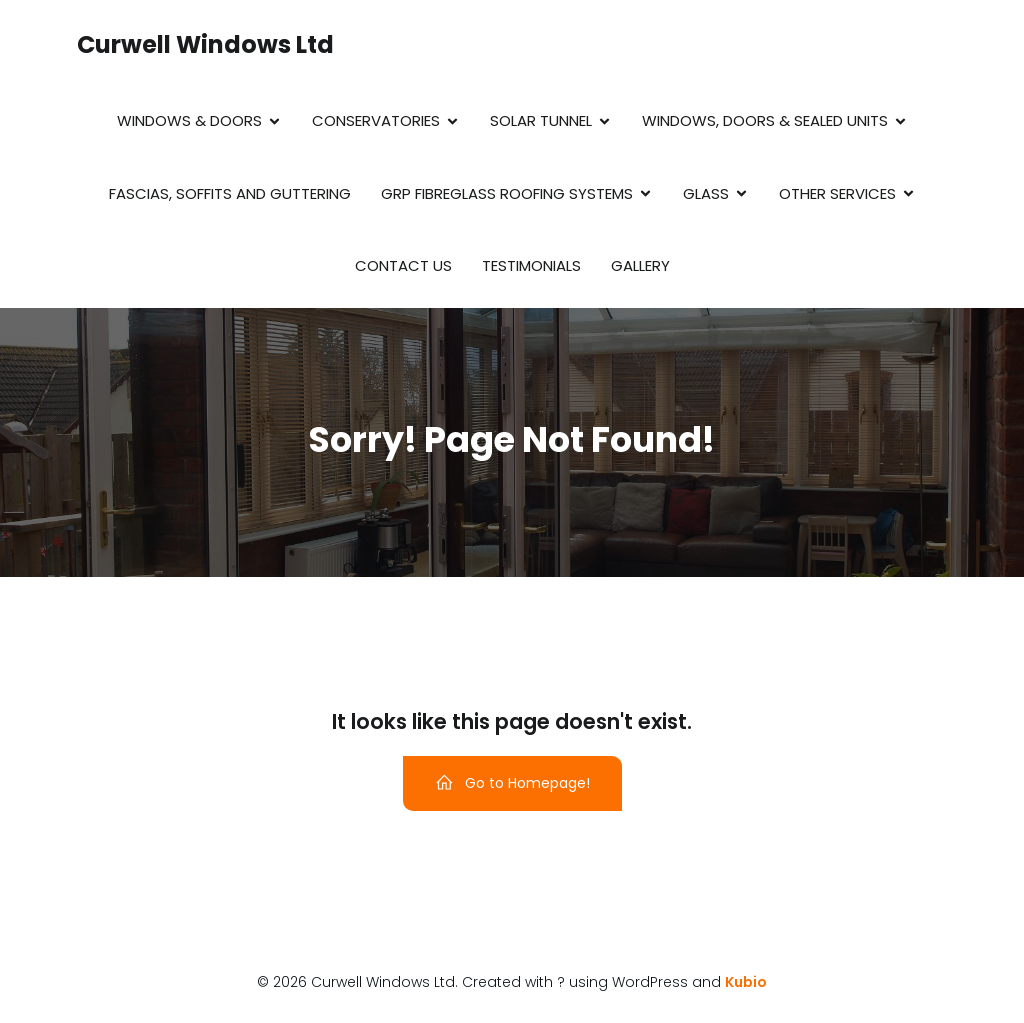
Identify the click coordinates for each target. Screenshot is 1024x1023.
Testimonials (531, 265)
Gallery (640, 265)
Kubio (746, 982)
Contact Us (403, 265)
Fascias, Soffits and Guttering (230, 193)
